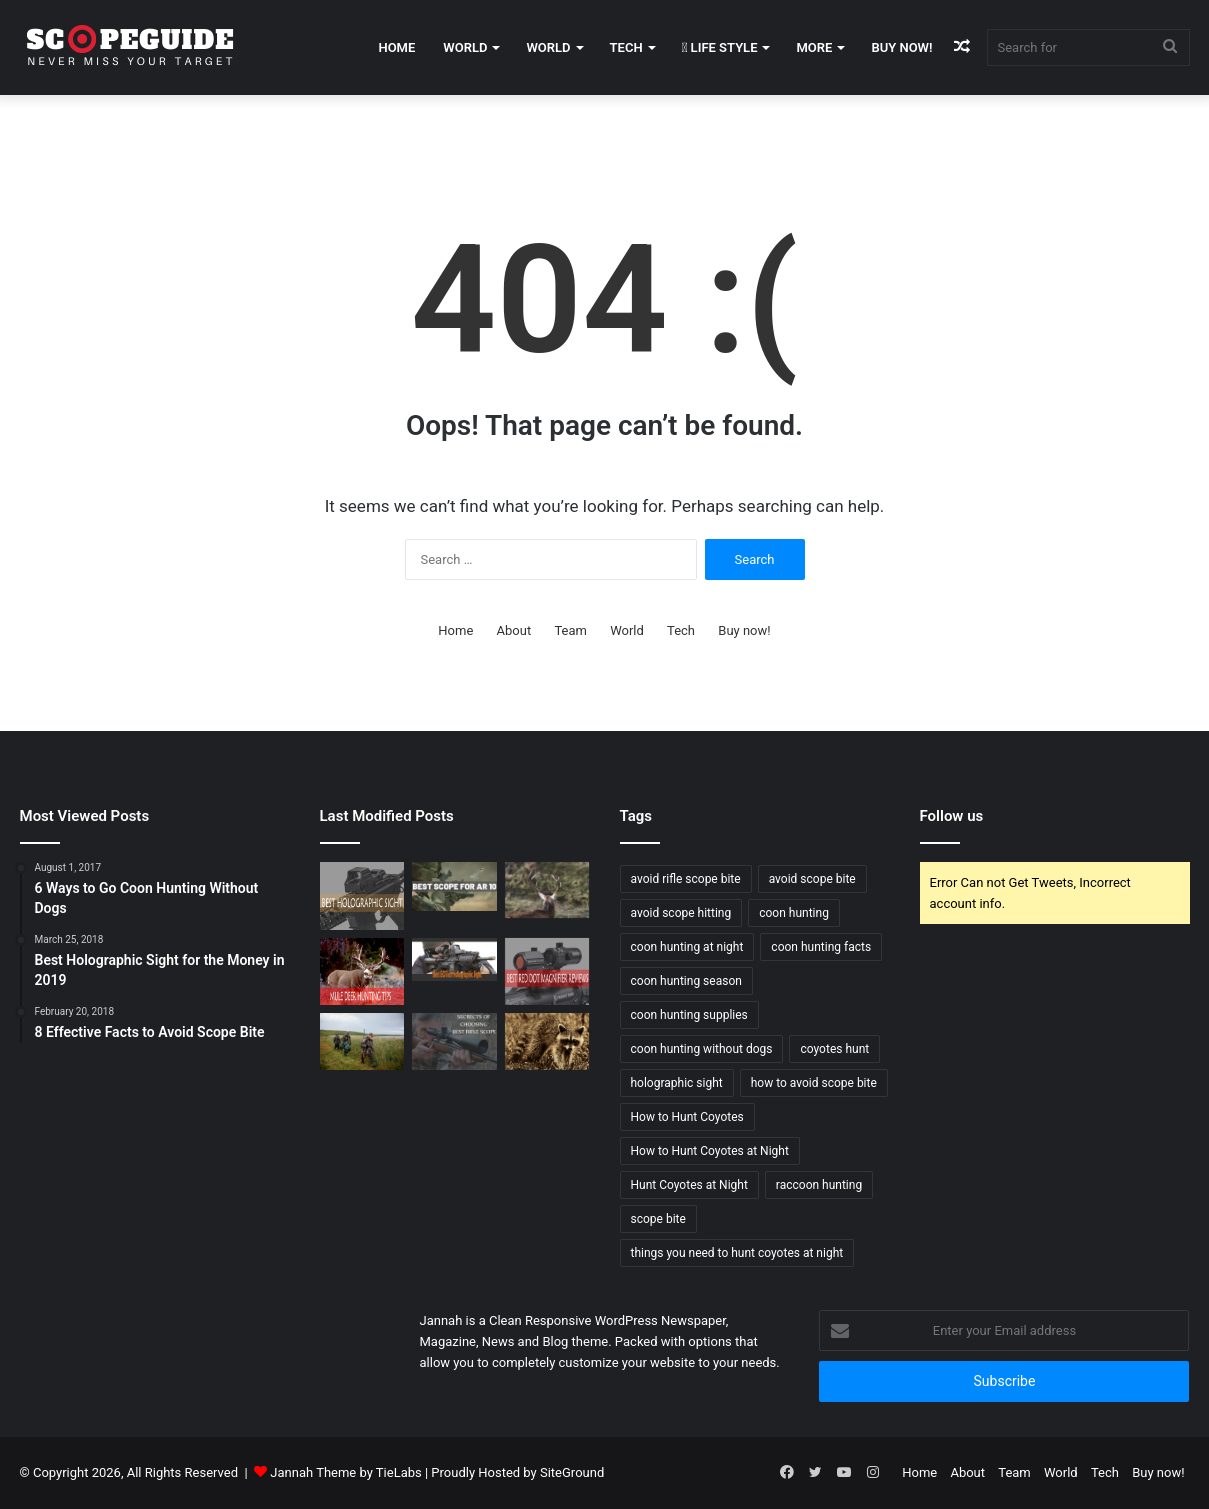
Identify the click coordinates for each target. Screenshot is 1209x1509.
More (814, 47)
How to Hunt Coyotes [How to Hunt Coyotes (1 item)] (687, 1117)
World (465, 47)
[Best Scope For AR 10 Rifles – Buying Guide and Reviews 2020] (454, 886)
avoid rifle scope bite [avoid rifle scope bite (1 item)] (686, 879)
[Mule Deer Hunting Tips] (362, 972)
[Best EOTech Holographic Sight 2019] (454, 959)
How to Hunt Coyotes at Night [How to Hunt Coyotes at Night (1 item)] (710, 1151)
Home (396, 47)
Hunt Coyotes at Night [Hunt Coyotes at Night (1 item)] (689, 1185)
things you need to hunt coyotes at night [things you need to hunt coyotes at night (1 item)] (737, 1253)
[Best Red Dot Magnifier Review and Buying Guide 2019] (547, 972)
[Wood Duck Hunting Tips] (362, 1041)
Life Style (720, 47)
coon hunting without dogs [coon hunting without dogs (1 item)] (702, 1049)
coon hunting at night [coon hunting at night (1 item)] (687, 947)
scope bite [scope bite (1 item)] (658, 1219)
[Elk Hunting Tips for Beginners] (547, 890)
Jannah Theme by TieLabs (345, 1472)
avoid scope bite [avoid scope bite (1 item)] (812, 879)
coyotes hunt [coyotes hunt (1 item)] (834, 1049)
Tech (626, 47)
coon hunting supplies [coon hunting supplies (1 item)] (689, 1015)
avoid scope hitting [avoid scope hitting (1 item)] (681, 913)
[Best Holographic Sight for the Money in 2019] (362, 896)
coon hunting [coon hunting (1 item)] (794, 913)
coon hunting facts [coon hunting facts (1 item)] (821, 947)
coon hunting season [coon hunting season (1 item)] (686, 981)
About (514, 630)
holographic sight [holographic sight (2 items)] (677, 1083)
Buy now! (901, 47)
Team (570, 630)
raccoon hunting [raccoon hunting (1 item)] (819, 1185)
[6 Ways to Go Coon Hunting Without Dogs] (547, 1041)
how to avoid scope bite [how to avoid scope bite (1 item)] (814, 1083)
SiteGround (572, 1472)
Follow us (952, 816)
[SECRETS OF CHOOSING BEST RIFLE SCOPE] (454, 1041)
